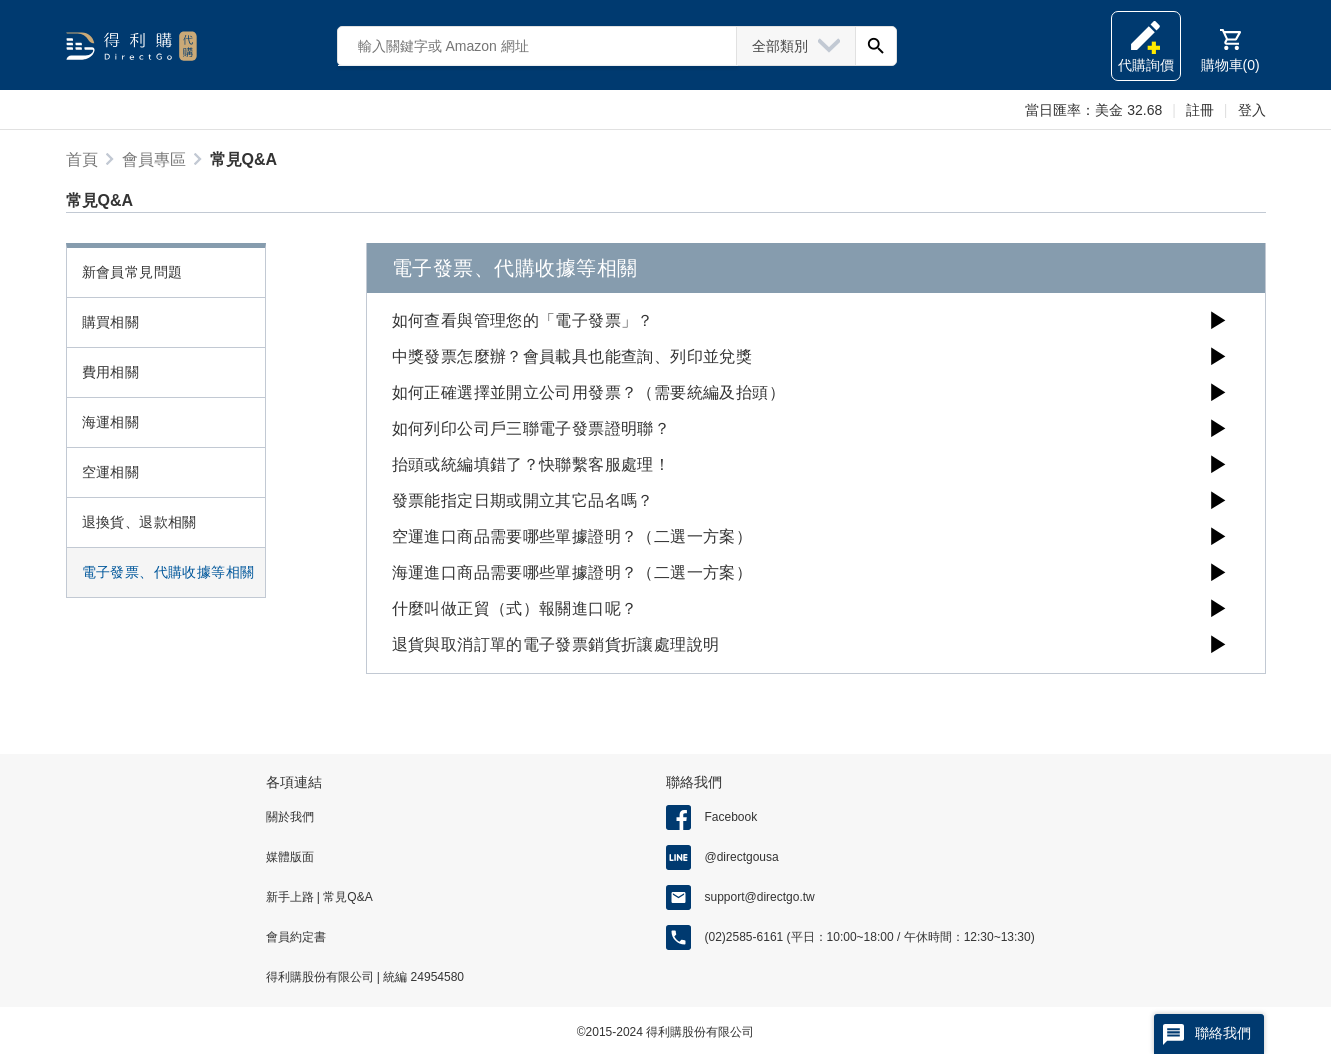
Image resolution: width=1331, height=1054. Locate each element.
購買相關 (111, 322)
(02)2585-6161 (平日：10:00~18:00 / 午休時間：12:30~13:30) (870, 937)
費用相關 (111, 372)
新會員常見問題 (132, 272)
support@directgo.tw (760, 897)
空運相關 (111, 472)
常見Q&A (346, 897)
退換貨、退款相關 (139, 522)
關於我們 (290, 817)
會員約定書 (296, 937)
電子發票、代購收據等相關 (168, 572)
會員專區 (154, 159)
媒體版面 (290, 857)
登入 (1252, 110)
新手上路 (291, 897)
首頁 (82, 159)
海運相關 (111, 422)
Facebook (731, 817)
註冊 (1200, 110)
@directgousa (742, 857)
